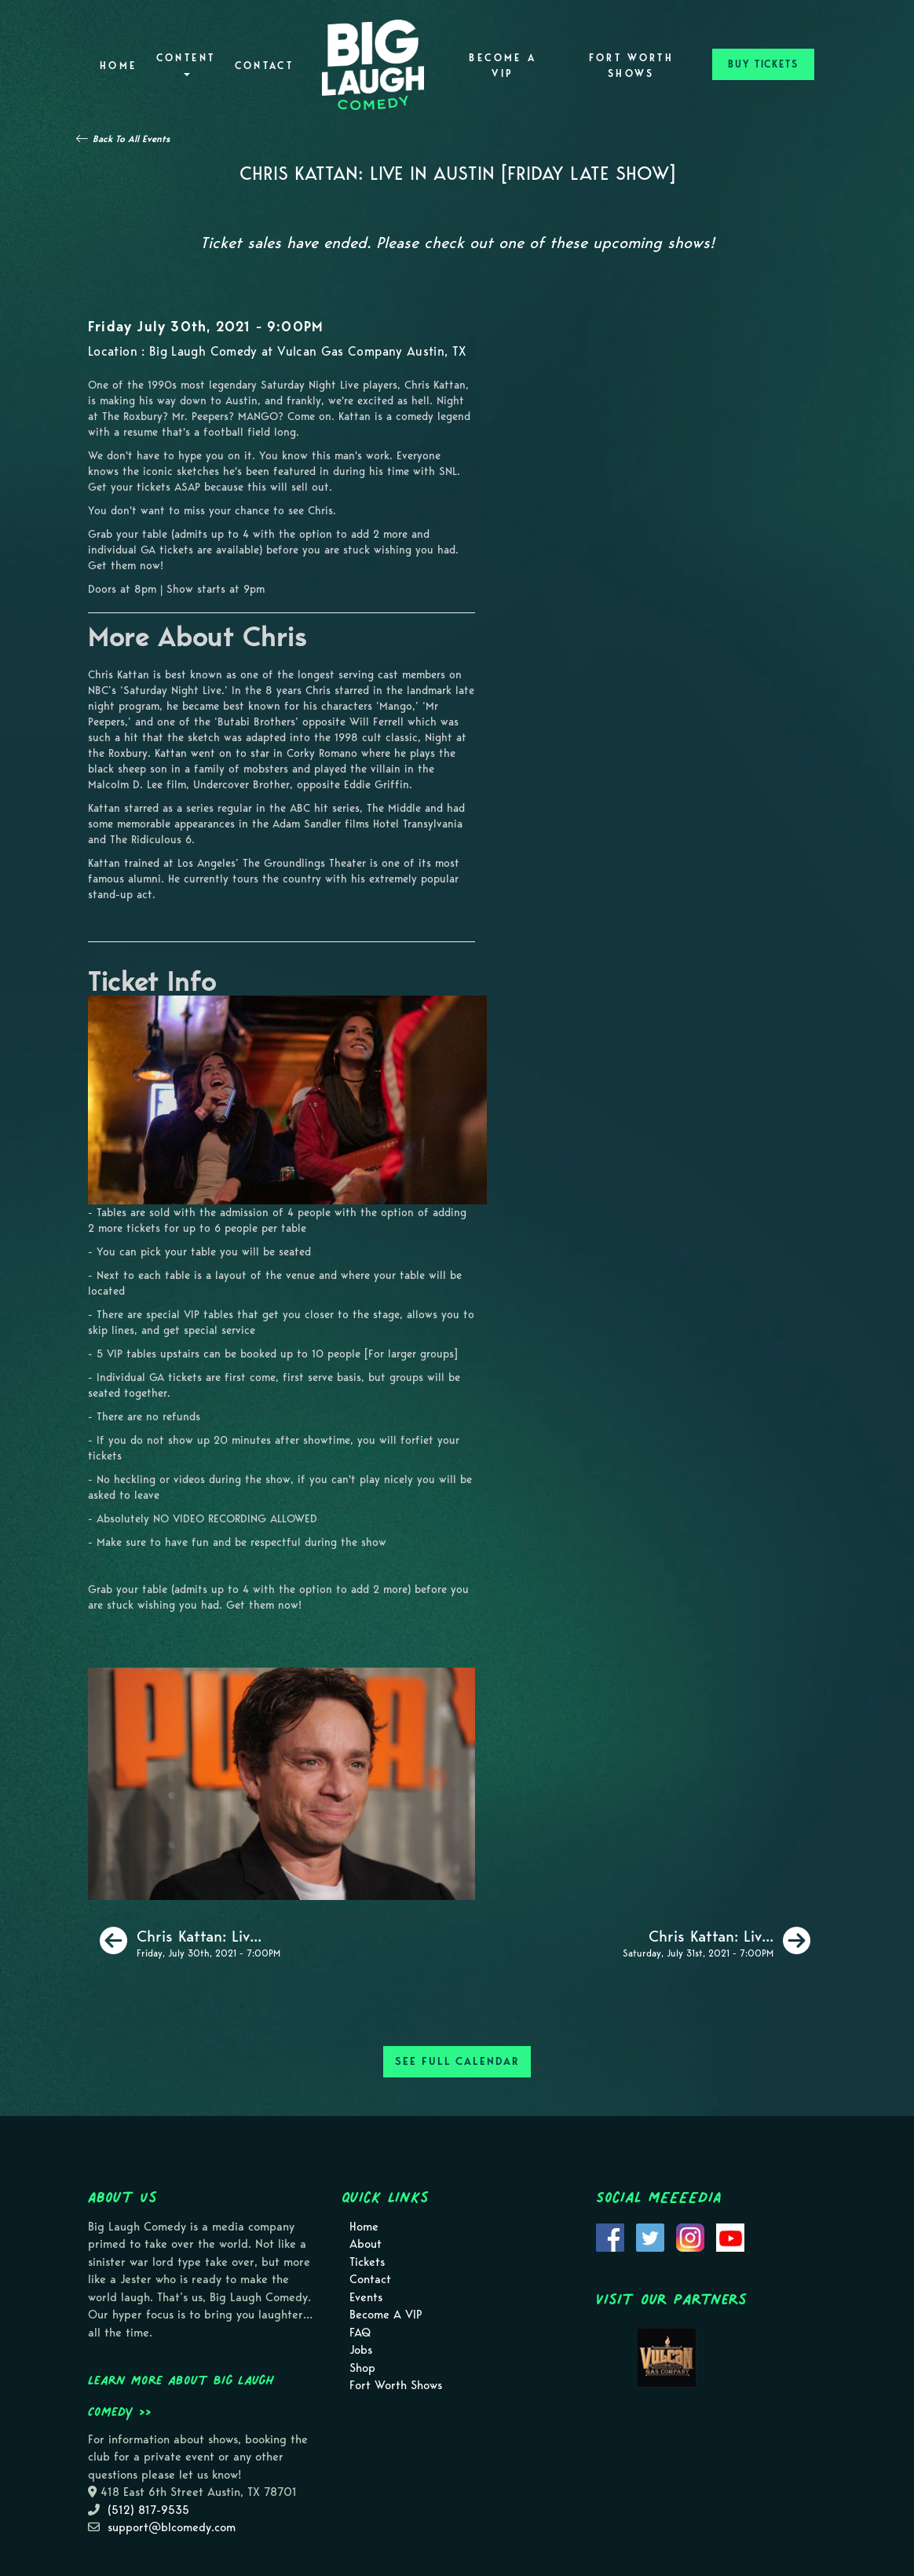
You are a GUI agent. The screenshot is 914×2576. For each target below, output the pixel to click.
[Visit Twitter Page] (650, 2236)
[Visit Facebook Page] (610, 2236)
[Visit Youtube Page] (730, 2236)
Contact (264, 65)
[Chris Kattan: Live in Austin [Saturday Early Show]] (716, 1940)
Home (118, 65)
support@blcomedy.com (172, 2527)
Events (365, 2297)
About (365, 2244)
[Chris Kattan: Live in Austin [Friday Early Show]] (190, 1940)
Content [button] (186, 64)
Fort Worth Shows (632, 65)
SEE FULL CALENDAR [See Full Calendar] (456, 2061)
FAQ (360, 2333)
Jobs (360, 2350)
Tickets (367, 2262)
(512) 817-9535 (148, 2510)
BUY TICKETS (763, 64)
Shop (362, 2368)
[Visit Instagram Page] (690, 2236)
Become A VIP (502, 65)
